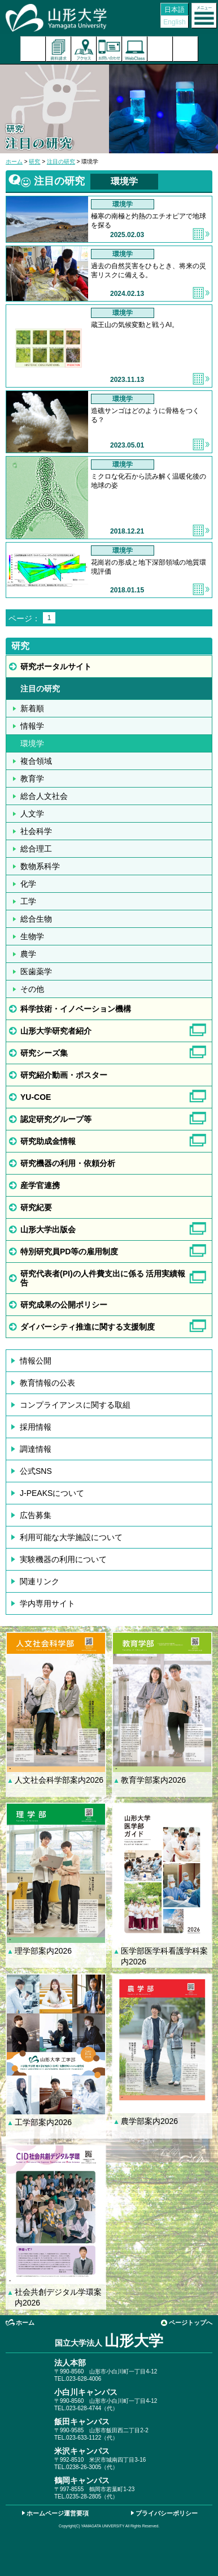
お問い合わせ (109, 49)
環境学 (32, 743)
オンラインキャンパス (134, 49)
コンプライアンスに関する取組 (75, 1404)
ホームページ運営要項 (58, 2513)
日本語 (174, 10)
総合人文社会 (44, 796)
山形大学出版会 (48, 1229)
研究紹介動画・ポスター (63, 1075)
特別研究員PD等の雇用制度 (69, 1251)
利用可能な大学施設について (71, 1537)
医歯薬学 (36, 971)
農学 (28, 953)
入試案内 (33, 49)
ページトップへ (190, 2322)
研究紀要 (36, 1207)
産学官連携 (40, 1185)
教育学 (32, 778)
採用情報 (35, 1426)
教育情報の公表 (47, 1382)
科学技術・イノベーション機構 (75, 1008)
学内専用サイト (47, 1603)
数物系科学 (40, 866)
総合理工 (36, 848)
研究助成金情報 (48, 1141)
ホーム (14, 161)
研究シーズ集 (44, 1052)
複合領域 (36, 761)
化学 (28, 883)
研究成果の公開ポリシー (63, 1304)
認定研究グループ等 (55, 1119)
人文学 (32, 813)
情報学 (32, 725)
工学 (28, 901)
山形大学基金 (185, 49)
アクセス (84, 49)
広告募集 (35, 1515)
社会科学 (36, 831)
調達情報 (35, 1448)
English (174, 22)
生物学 (32, 936)
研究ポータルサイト (55, 666)
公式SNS (36, 1471)
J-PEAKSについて (52, 1493)
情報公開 (35, 1360)
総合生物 (36, 918)
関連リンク (39, 1581)
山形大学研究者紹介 (55, 1030)
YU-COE (35, 1097)
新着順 (32, 708)
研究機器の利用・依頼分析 (67, 1163)
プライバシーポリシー (167, 2513)
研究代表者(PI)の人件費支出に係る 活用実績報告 (102, 1278)
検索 (160, 49)
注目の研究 (61, 161)
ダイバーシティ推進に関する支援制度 (87, 1326)
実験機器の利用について (63, 1559)
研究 (34, 161)
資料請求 (58, 49)
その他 (32, 989)
